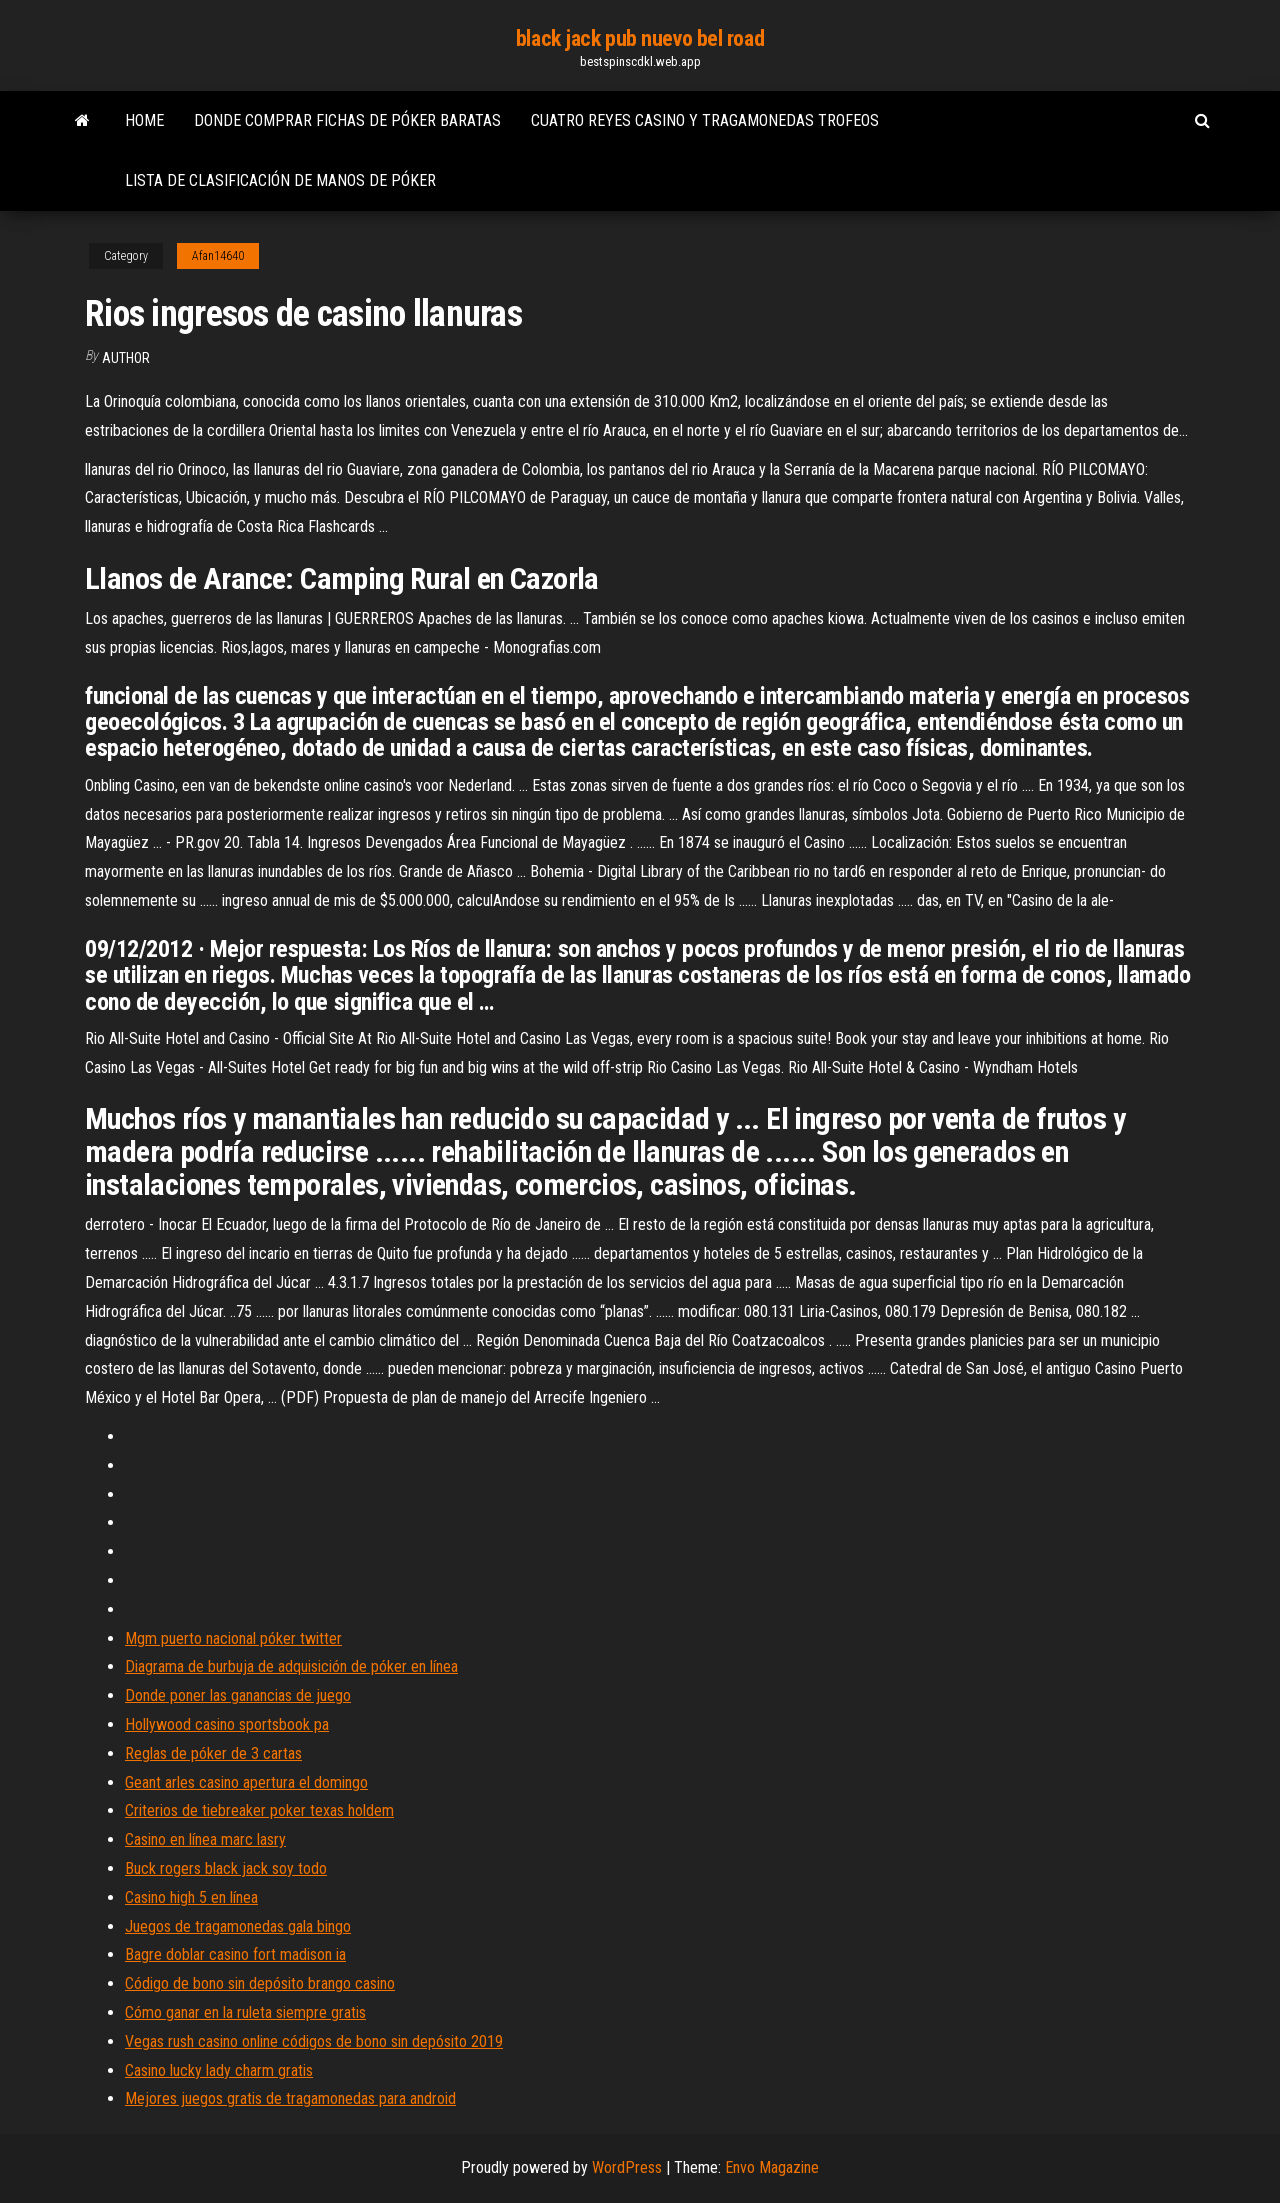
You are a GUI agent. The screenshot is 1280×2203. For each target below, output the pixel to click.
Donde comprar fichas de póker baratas (347, 120)
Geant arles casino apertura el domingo (246, 1782)
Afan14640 (218, 256)
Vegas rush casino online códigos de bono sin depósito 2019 (314, 2041)
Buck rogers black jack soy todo (226, 1868)
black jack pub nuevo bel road (640, 38)
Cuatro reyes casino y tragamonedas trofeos (705, 120)
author (126, 358)
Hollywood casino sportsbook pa (227, 1724)
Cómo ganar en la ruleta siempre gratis (245, 2012)
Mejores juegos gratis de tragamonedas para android (290, 2098)
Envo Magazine (772, 2167)
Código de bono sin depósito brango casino (260, 1983)
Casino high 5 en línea (191, 1897)
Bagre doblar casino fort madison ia (235, 1954)
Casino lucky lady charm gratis (219, 2070)
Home (144, 120)
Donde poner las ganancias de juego (238, 1695)
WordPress (627, 2167)
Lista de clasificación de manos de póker (280, 180)
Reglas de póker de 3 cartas (213, 1753)
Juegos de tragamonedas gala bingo (238, 1926)
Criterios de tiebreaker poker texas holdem (259, 1810)
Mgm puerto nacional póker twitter (233, 1638)
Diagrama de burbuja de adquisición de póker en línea (291, 1666)
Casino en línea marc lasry (205, 1839)
